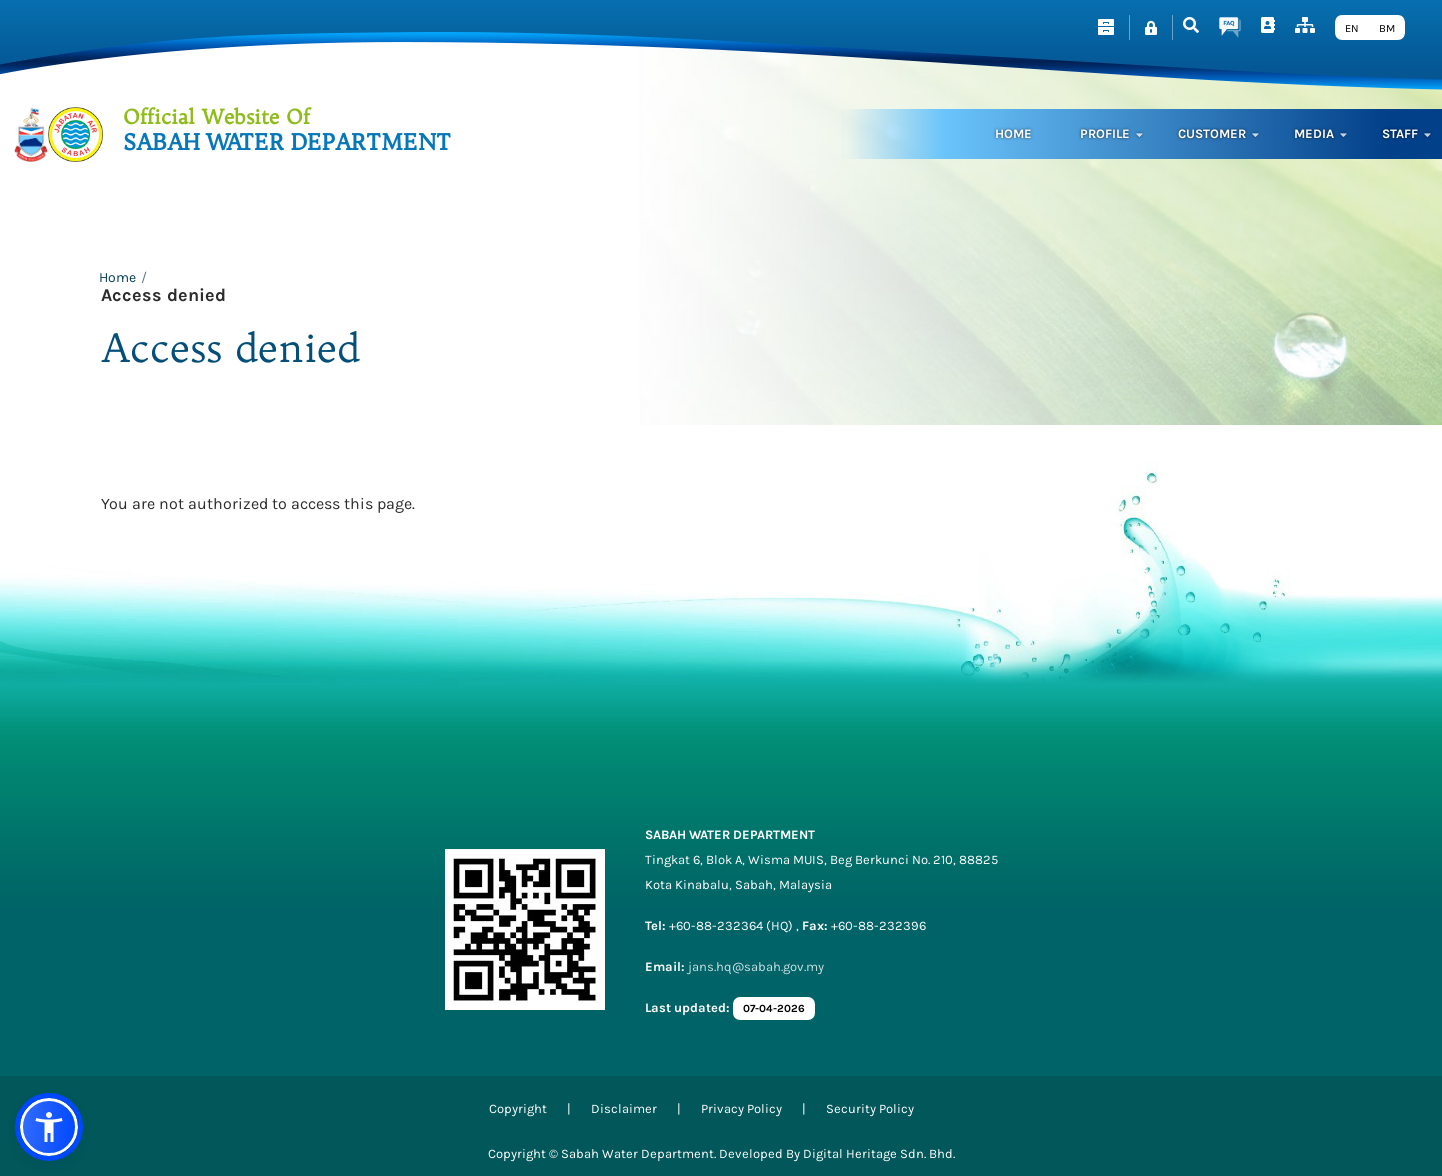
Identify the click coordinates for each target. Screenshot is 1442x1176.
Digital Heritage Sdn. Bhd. (879, 1153)
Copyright (518, 1108)
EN (1352, 28)
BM (1387, 28)
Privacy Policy (741, 1108)
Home (1013, 133)
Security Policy (870, 1108)
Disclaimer (624, 1108)
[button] (49, 1127)
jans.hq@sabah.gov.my (756, 966)
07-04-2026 (774, 1008)
